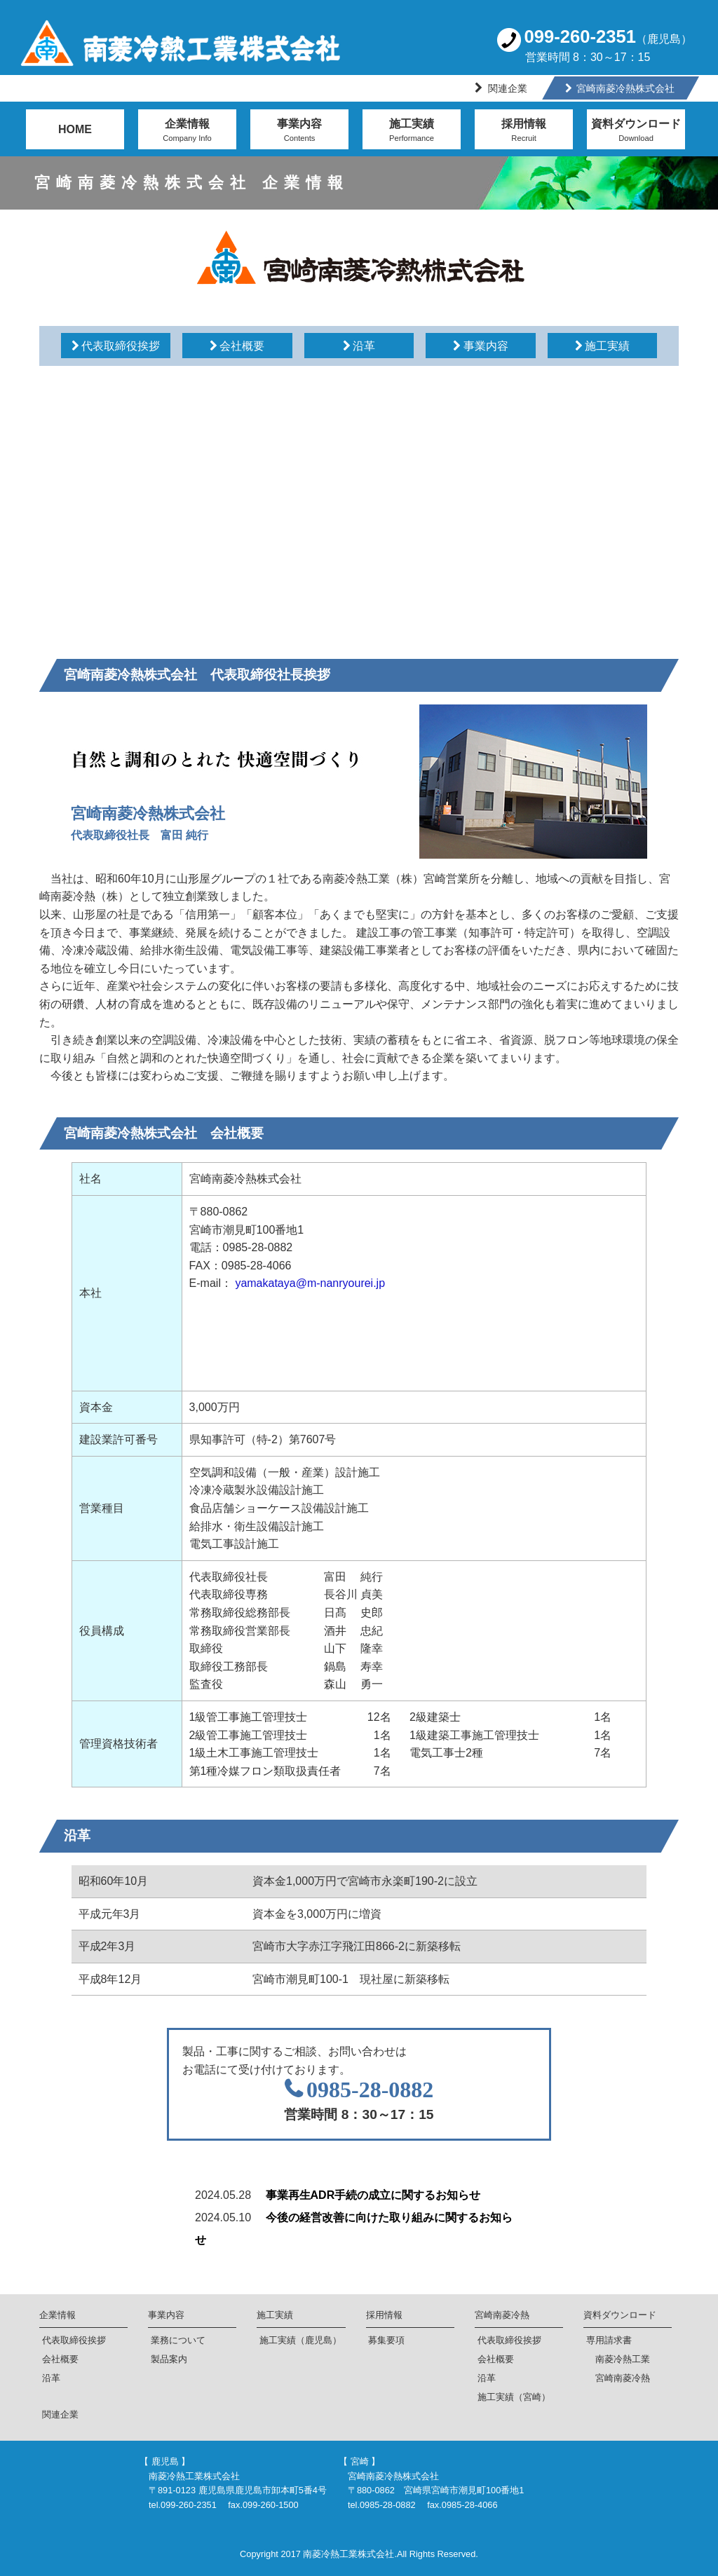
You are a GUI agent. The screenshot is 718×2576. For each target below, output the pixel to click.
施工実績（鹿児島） (300, 2340)
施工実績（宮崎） (513, 2397)
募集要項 (386, 2340)
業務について (178, 2340)
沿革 (51, 2378)
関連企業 (507, 88)
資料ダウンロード (636, 132)
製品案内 (169, 2359)
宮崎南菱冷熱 (502, 2315)
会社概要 (60, 2359)
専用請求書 (609, 2340)
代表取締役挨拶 (74, 2340)
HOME (75, 129)
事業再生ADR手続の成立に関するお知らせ (373, 2195)
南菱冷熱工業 (618, 2359)
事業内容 (299, 132)
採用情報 (524, 132)
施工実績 (412, 132)
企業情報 (187, 132)
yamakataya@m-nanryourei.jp (310, 1283)
